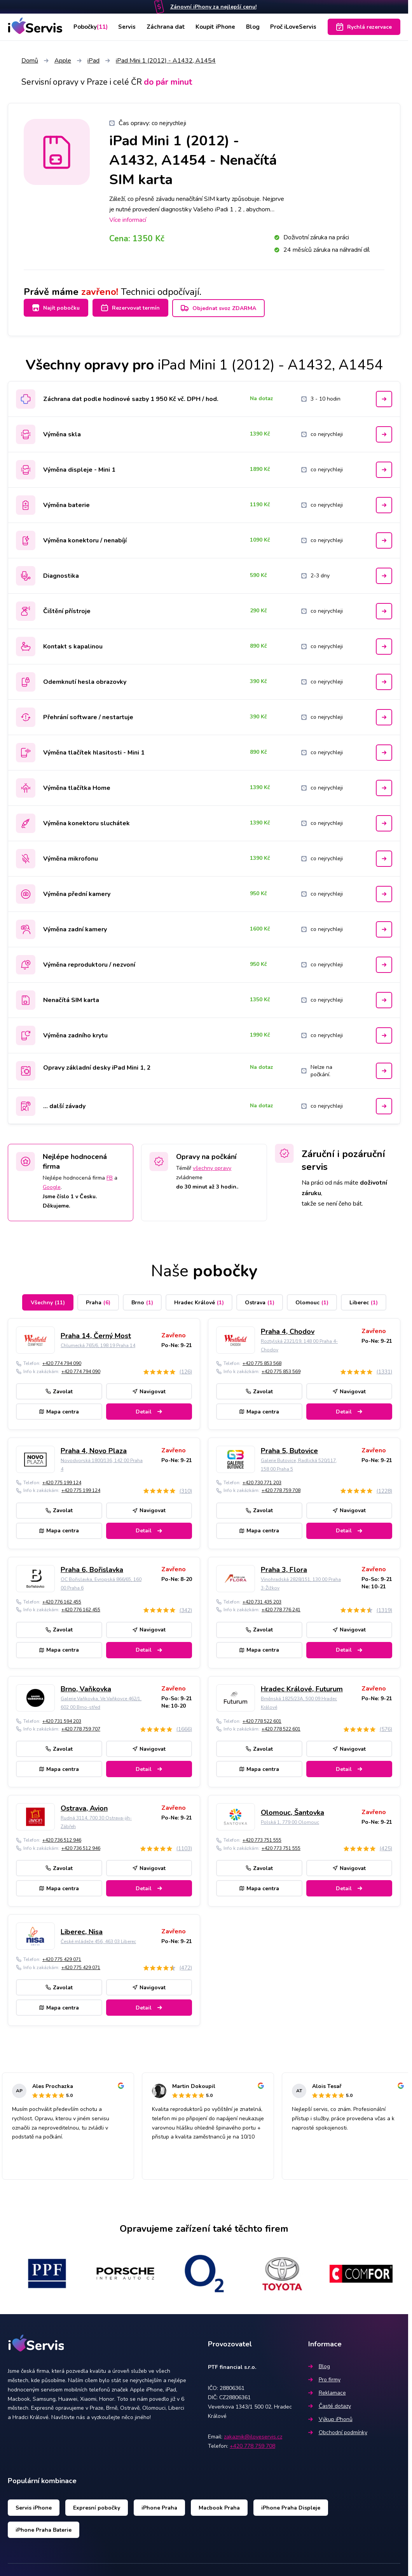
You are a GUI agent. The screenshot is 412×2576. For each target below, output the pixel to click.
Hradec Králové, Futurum (302, 1686)
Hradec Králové (199, 1299)
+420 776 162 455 (61, 1599)
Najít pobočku (56, 308)
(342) (185, 1606)
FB (109, 1174)
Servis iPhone (34, 2504)
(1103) (184, 1845)
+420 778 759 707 (80, 1726)
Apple (62, 60)
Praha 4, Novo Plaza (94, 1447)
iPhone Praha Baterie (44, 2526)
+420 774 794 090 (61, 1360)
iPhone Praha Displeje (290, 2504)
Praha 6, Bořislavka (92, 1566)
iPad (93, 60)
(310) (185, 1488)
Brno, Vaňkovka (86, 1686)
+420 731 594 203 (61, 1718)
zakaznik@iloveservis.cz (253, 2433)
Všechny (48, 1299)
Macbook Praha (219, 2504)
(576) (385, 1726)
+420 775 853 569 (281, 1368)
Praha (98, 1299)
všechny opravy (212, 1165)
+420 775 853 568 (262, 1360)
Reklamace (327, 2389)
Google (52, 1184)
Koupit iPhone (215, 27)
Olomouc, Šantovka (292, 1809)
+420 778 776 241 (281, 1606)
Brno (142, 1299)
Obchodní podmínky (337, 2429)
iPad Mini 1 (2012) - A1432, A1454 (166, 60)
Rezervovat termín (134, 308)
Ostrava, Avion (84, 1804)
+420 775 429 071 (61, 1956)
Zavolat (59, 1388)
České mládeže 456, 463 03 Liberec (98, 1938)
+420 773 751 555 (262, 1837)
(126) (185, 1368)
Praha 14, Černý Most (96, 1332)
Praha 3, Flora (284, 1566)
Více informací (127, 220)
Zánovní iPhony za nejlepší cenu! (213, 6)
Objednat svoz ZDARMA (226, 308)
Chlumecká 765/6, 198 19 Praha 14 (98, 1342)
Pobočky (91, 27)
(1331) (384, 1368)
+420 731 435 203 (262, 1599)
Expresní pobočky (96, 2504)
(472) (185, 1964)
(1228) (384, 1488)
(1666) (184, 1726)
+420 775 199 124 (61, 1479)
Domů (29, 60)
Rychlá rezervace (364, 27)
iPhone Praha (159, 2504)
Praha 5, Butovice (289, 1447)
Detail (149, 1408)
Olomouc (311, 1299)
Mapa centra (59, 1408)
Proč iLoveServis (293, 27)
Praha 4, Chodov (287, 1328)
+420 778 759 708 (281, 1487)
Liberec (363, 1299)
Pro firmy (324, 2376)
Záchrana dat (166, 27)
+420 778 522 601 (262, 1718)
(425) (385, 1845)
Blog (251, 27)
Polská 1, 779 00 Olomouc (290, 1819)
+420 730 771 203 (262, 1479)
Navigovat (149, 1388)
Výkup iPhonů (330, 2416)
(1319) (384, 1606)
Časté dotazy (329, 2403)
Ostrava (259, 1299)
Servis (128, 27)
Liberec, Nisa (82, 1928)
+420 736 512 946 (61, 1837)
